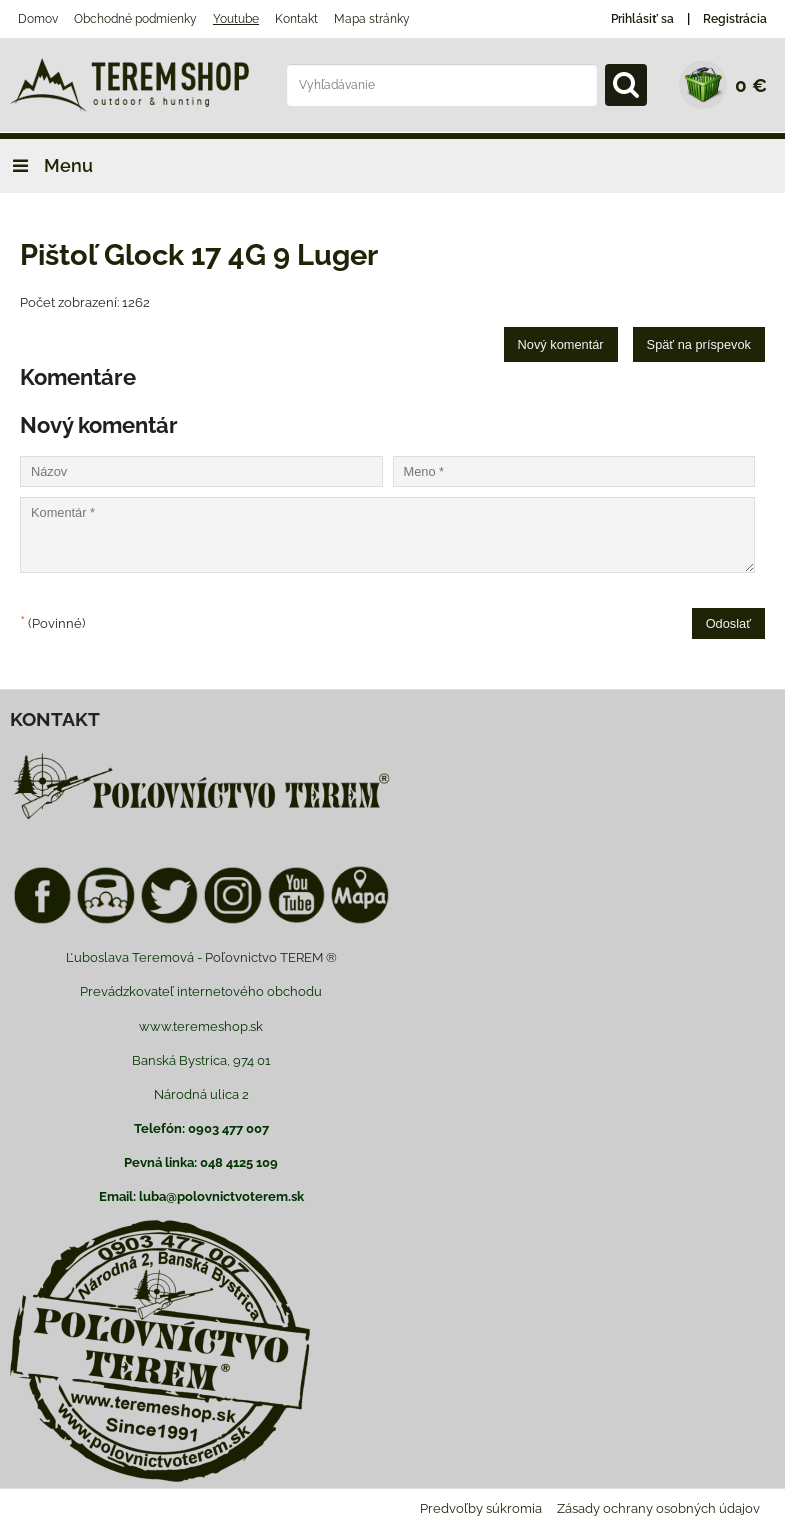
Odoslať (728, 623)
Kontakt (296, 19)
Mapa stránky (372, 19)
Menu (46, 165)
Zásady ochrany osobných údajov (658, 1508)
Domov (38, 19)
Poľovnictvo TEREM (264, 957)
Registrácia (735, 19)
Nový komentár (561, 344)
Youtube (236, 19)
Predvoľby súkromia (481, 1508)
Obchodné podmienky (135, 19)
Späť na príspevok (699, 344)
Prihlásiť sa (642, 19)
